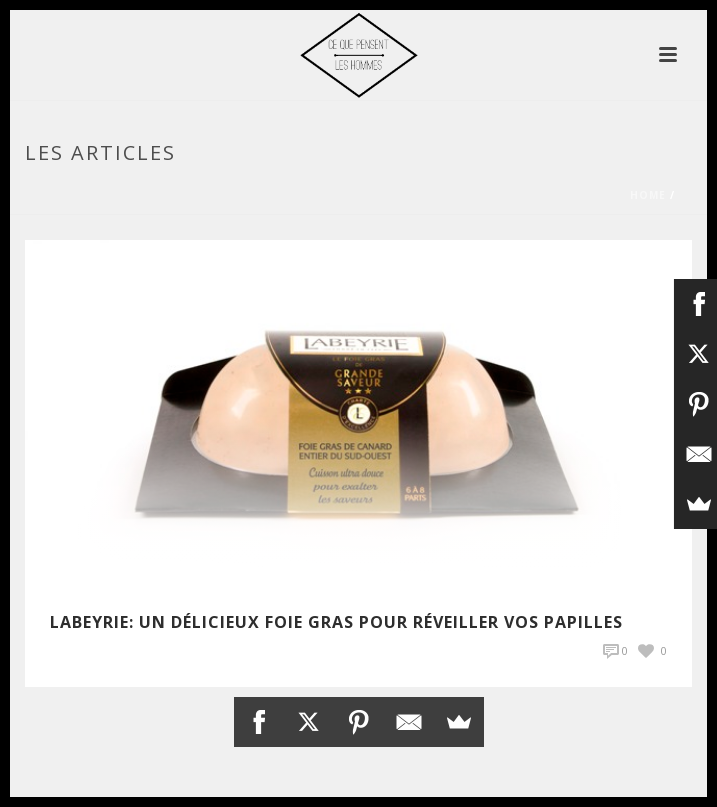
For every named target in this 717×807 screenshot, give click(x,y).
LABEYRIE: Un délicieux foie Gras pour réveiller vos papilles (336, 622)
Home (648, 195)
